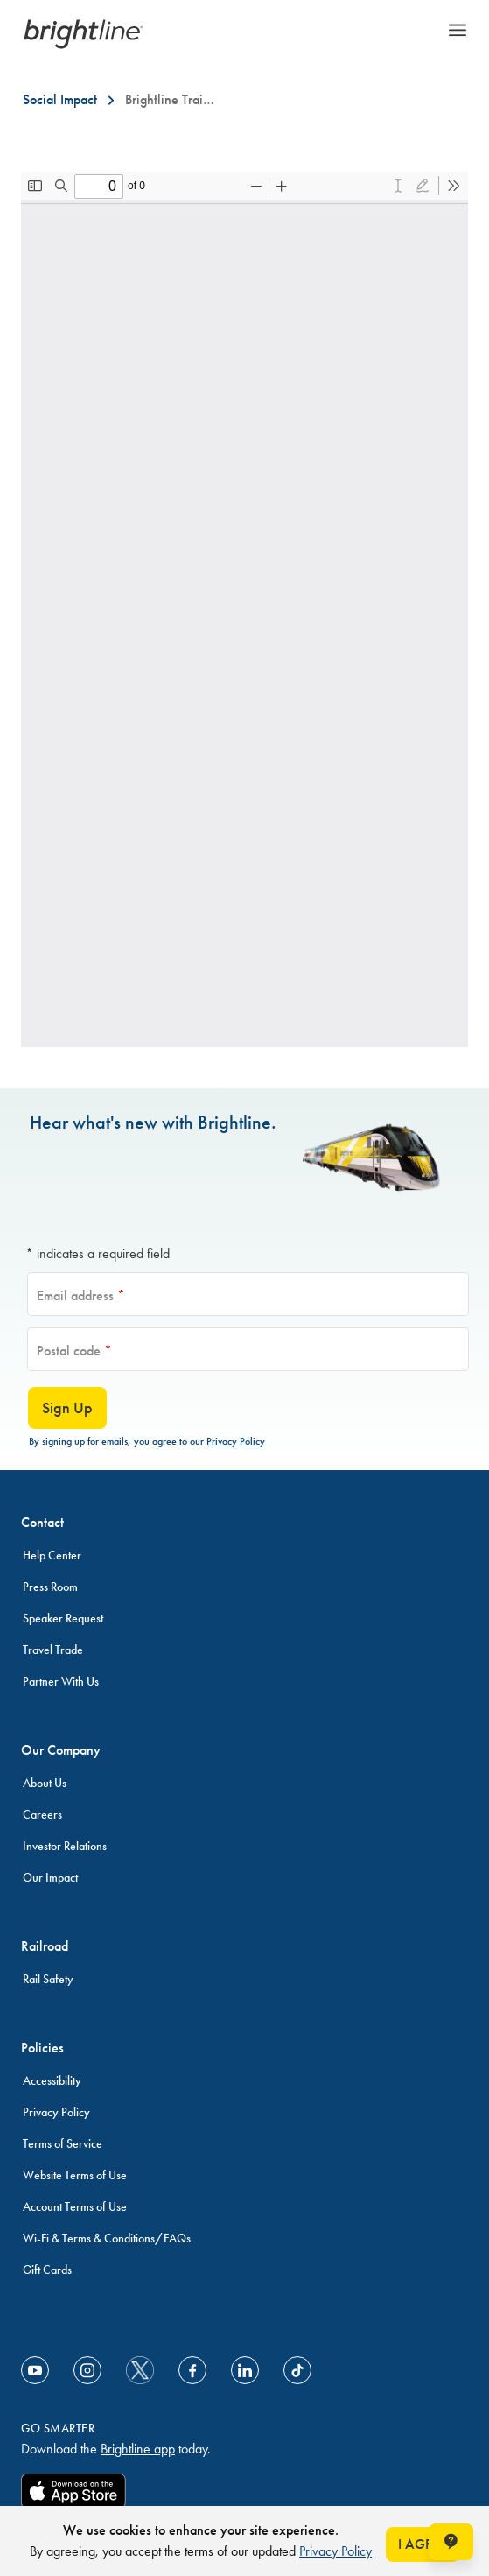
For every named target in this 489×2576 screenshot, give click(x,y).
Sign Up (67, 1408)
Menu (457, 30)
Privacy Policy (235, 1441)
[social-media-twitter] (140, 2370)
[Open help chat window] (451, 2541)
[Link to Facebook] (192, 2370)
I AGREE (422, 2544)
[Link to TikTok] (297, 2370)
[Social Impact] (60, 99)
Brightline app (138, 2448)
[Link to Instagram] (87, 2370)
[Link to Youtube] (35, 2370)
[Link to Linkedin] (245, 2370)
